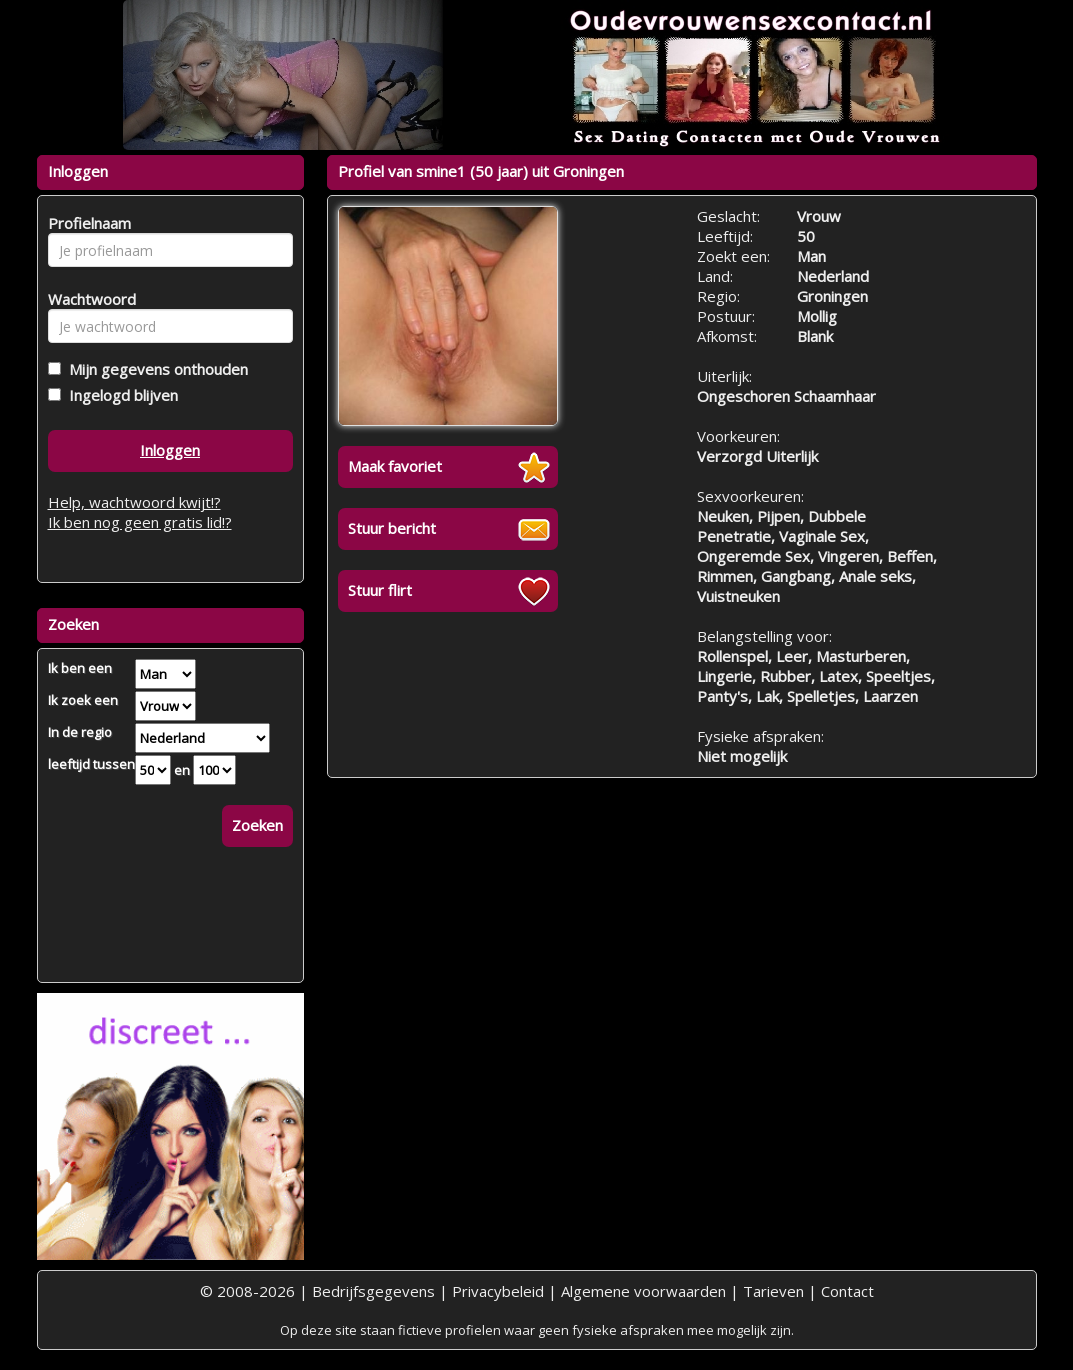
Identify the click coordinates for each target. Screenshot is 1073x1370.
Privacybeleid (498, 1291)
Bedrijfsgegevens (373, 1291)
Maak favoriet (395, 466)
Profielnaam (86, 223)
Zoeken (257, 825)
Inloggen (170, 450)
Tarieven (773, 1291)
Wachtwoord (86, 299)
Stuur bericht (392, 528)
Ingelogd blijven (119, 395)
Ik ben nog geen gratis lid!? (140, 522)
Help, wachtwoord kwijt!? (134, 502)
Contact (847, 1291)
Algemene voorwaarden (643, 1291)
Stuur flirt (380, 590)
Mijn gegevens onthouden (154, 369)
